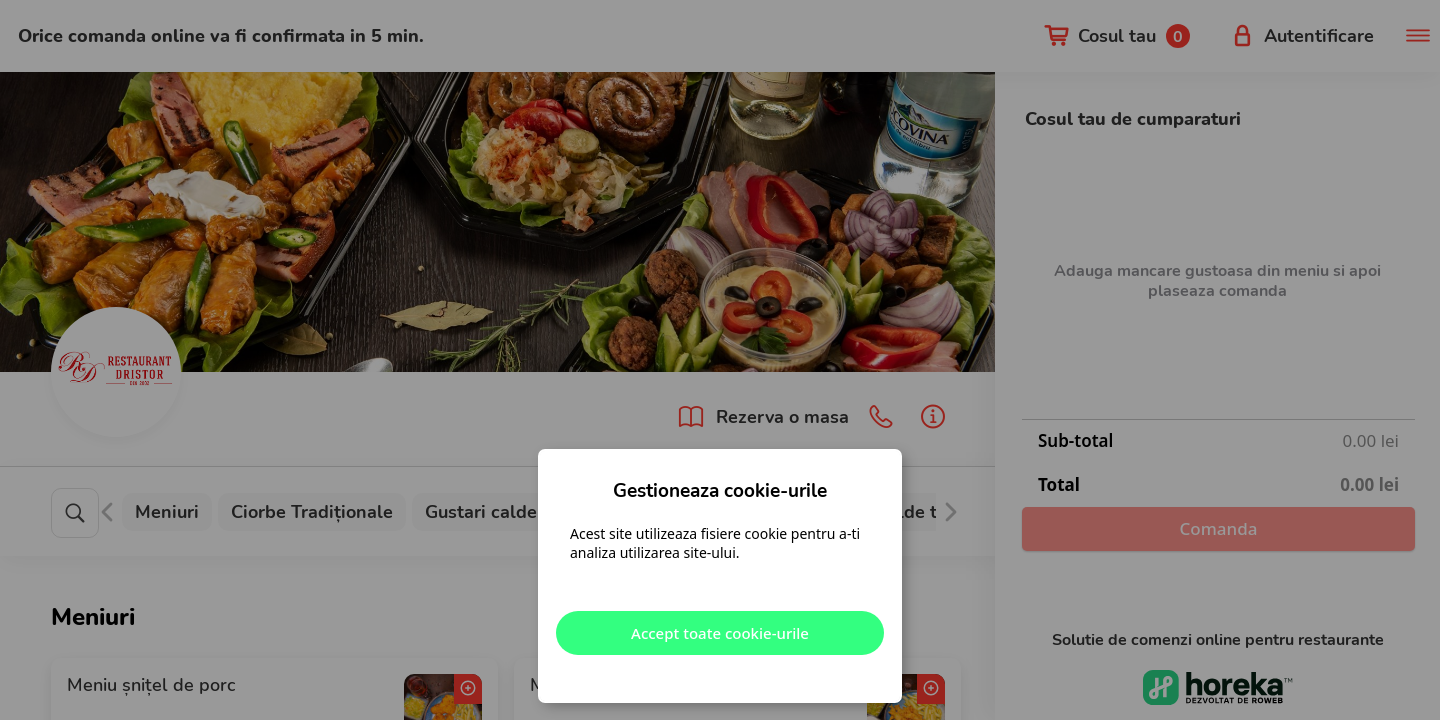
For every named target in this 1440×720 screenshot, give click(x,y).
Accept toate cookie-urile (720, 633)
